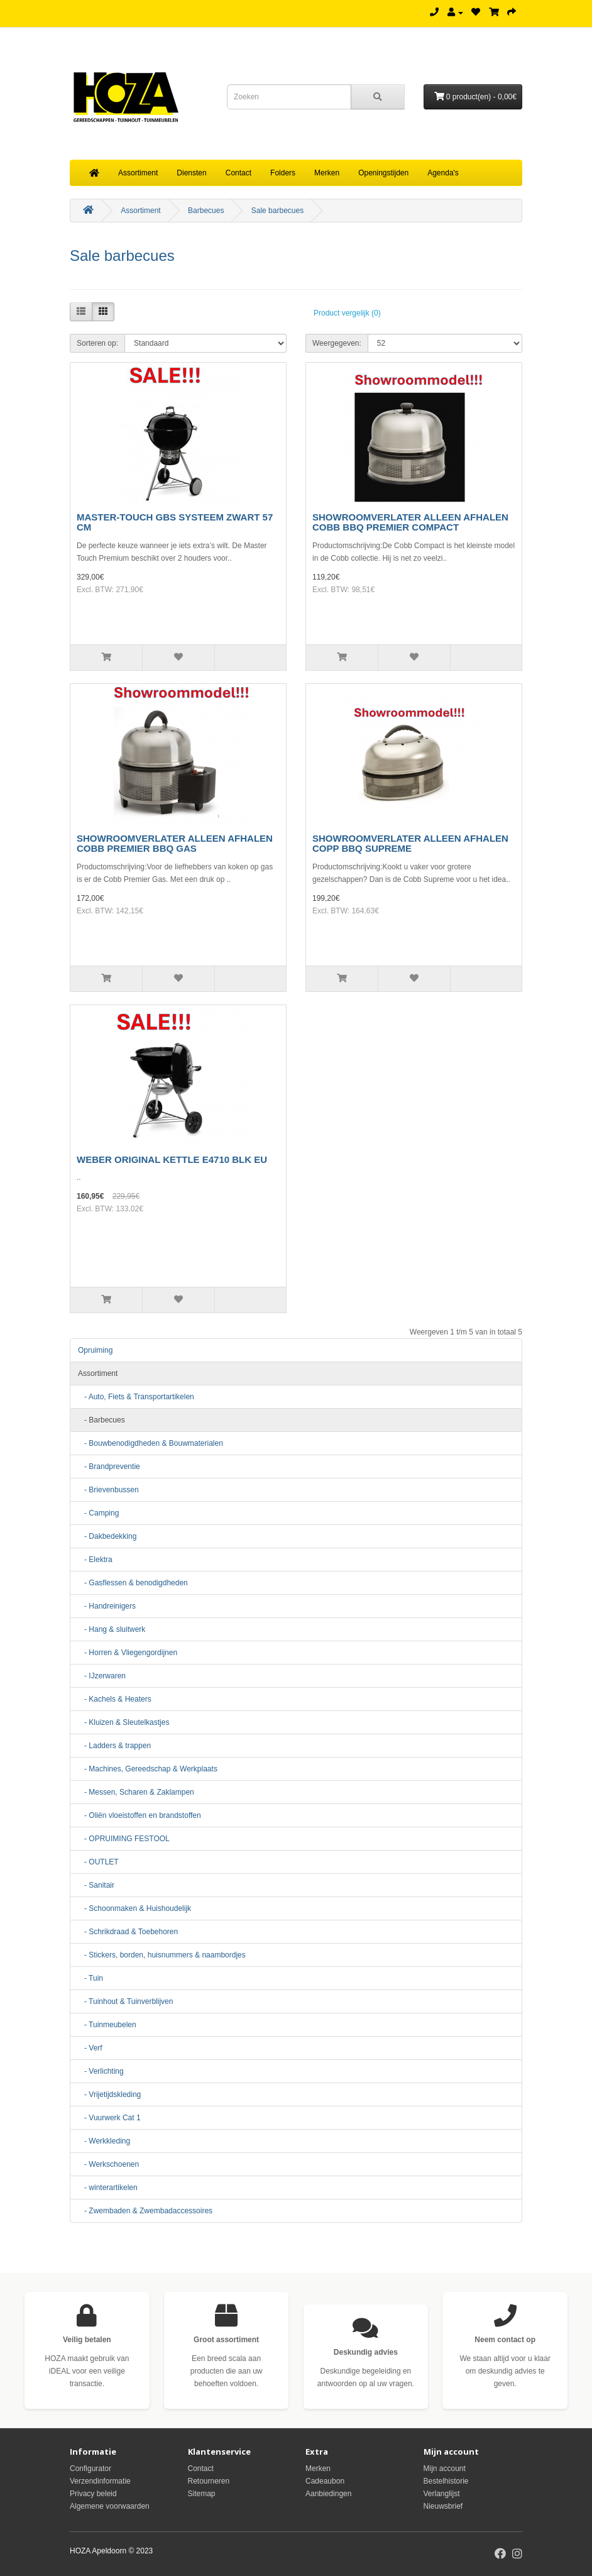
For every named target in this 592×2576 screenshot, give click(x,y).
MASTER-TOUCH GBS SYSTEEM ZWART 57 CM (175, 522)
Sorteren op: (97, 343)
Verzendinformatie (100, 2481)
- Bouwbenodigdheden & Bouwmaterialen (150, 1443)
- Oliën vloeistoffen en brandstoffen (139, 1815)
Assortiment (138, 172)
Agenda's (443, 172)
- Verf (90, 2048)
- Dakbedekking (107, 1536)
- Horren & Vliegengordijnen (127, 1652)
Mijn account (445, 2468)
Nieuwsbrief (443, 2506)
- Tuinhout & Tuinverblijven (125, 2001)
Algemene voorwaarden (110, 2506)
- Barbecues (101, 1420)
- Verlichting (101, 2071)
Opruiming (95, 1350)
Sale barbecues (277, 210)
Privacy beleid (93, 2493)
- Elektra (95, 1559)
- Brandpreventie (109, 1466)
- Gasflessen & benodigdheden (133, 1582)
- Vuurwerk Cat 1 (109, 2117)
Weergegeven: (336, 343)
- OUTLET (98, 1862)
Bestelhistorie (446, 2481)
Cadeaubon (324, 2481)
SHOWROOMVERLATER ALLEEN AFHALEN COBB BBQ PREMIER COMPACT (410, 522)
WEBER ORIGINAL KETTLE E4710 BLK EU (172, 1159)
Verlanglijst (442, 2493)
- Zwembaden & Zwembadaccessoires (145, 2210)
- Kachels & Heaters (114, 1699)
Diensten (191, 172)
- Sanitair (96, 1885)
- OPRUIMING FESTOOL (124, 1838)
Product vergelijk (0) (347, 313)
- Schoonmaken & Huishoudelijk (134, 1908)
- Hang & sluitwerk (111, 1629)
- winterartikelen (108, 2187)
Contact (238, 172)
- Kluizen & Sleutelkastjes (123, 1722)
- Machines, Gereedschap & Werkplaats (147, 1768)
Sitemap (202, 2493)
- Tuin (90, 1978)
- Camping (98, 1513)
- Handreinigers (107, 1606)
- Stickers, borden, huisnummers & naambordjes (162, 1955)
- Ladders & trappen (114, 1745)
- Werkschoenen (108, 2164)
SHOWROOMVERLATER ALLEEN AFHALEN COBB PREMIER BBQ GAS (175, 843)
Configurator (90, 2468)
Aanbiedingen (328, 2493)
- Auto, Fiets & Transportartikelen (136, 1396)
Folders (282, 172)
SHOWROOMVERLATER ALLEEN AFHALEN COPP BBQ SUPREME (410, 843)
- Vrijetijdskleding (109, 2094)
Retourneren (209, 2481)
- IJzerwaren (102, 1675)
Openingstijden (383, 172)
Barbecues (206, 210)
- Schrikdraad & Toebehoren (128, 1931)
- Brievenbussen (108, 1489)
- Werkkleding (104, 2141)
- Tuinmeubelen (107, 2024)
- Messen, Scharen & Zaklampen (136, 1792)
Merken (326, 172)
